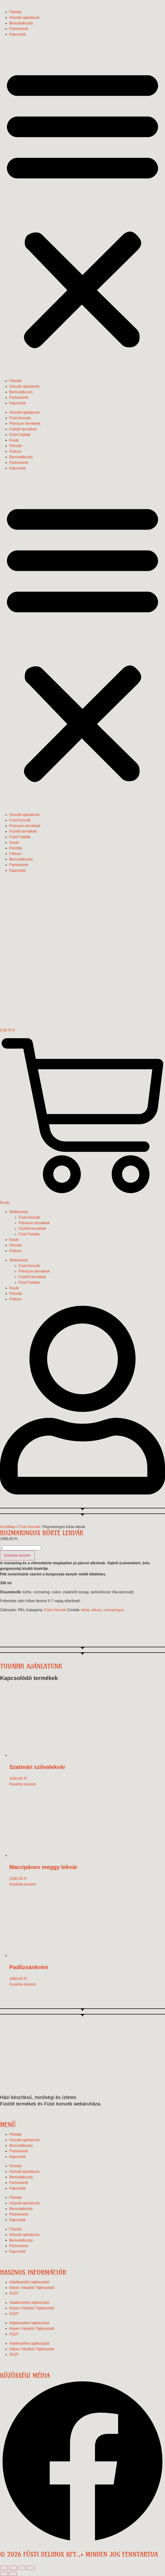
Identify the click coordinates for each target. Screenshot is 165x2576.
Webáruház (18, 1212)
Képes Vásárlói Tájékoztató (31, 2288)
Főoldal (15, 12)
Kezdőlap (8, 1527)
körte (85, 1610)
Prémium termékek (24, 424)
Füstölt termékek (23, 429)
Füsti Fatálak (20, 435)
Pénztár (15, 446)
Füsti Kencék (20, 418)
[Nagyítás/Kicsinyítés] (4, 2568)
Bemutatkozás (21, 23)
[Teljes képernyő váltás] (13, 2568)
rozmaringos (114, 1610)
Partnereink (18, 29)
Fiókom (15, 451)
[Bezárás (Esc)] (31, 2568)
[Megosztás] (22, 2568)
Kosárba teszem (17, 1555)
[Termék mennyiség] (20, 1547)
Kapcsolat (17, 34)
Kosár (14, 440)
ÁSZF (14, 2293)
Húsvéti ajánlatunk (24, 18)
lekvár (96, 1610)
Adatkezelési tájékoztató (29, 2282)
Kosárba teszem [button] (22, 1784)
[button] (82, 207)
